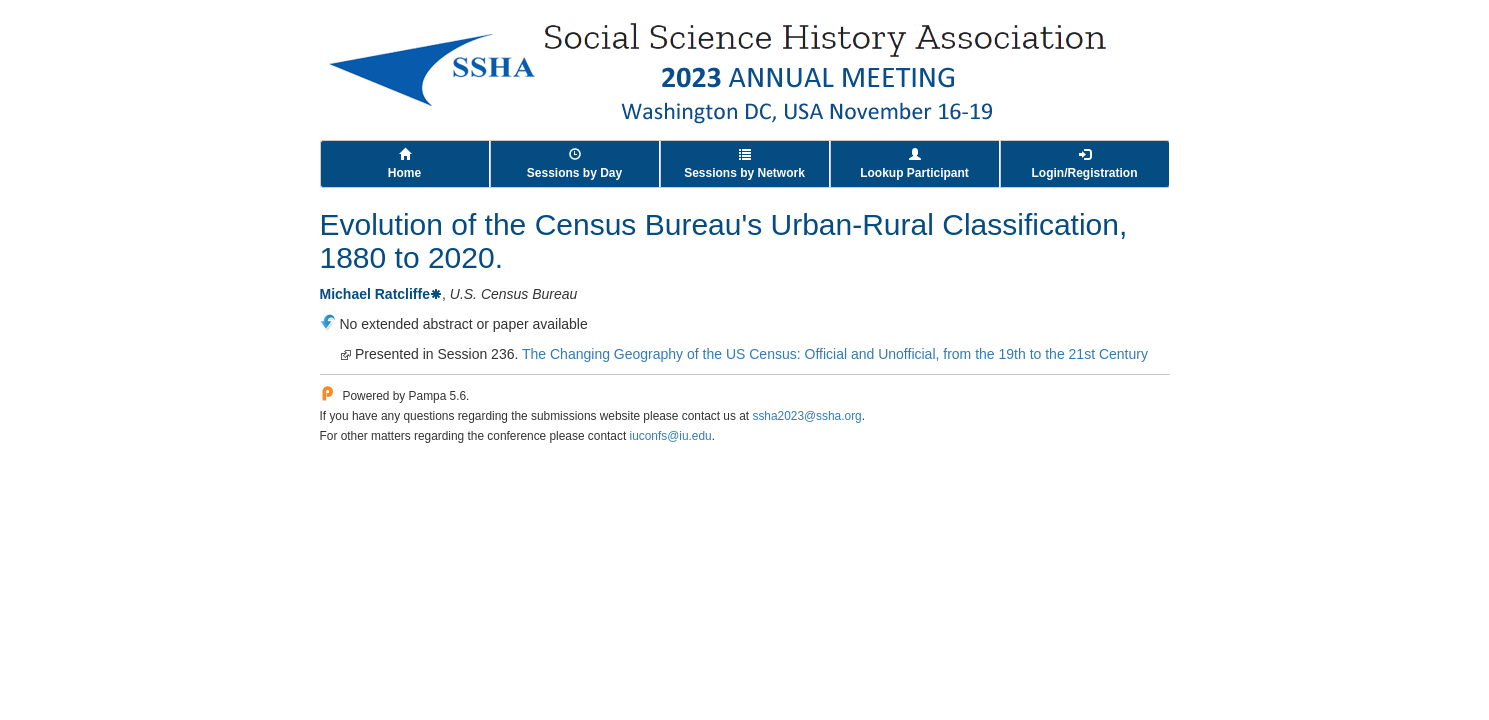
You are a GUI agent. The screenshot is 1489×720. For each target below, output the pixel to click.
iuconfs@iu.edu (671, 436)
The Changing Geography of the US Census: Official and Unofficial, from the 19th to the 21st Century (835, 354)
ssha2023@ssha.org (806, 416)
